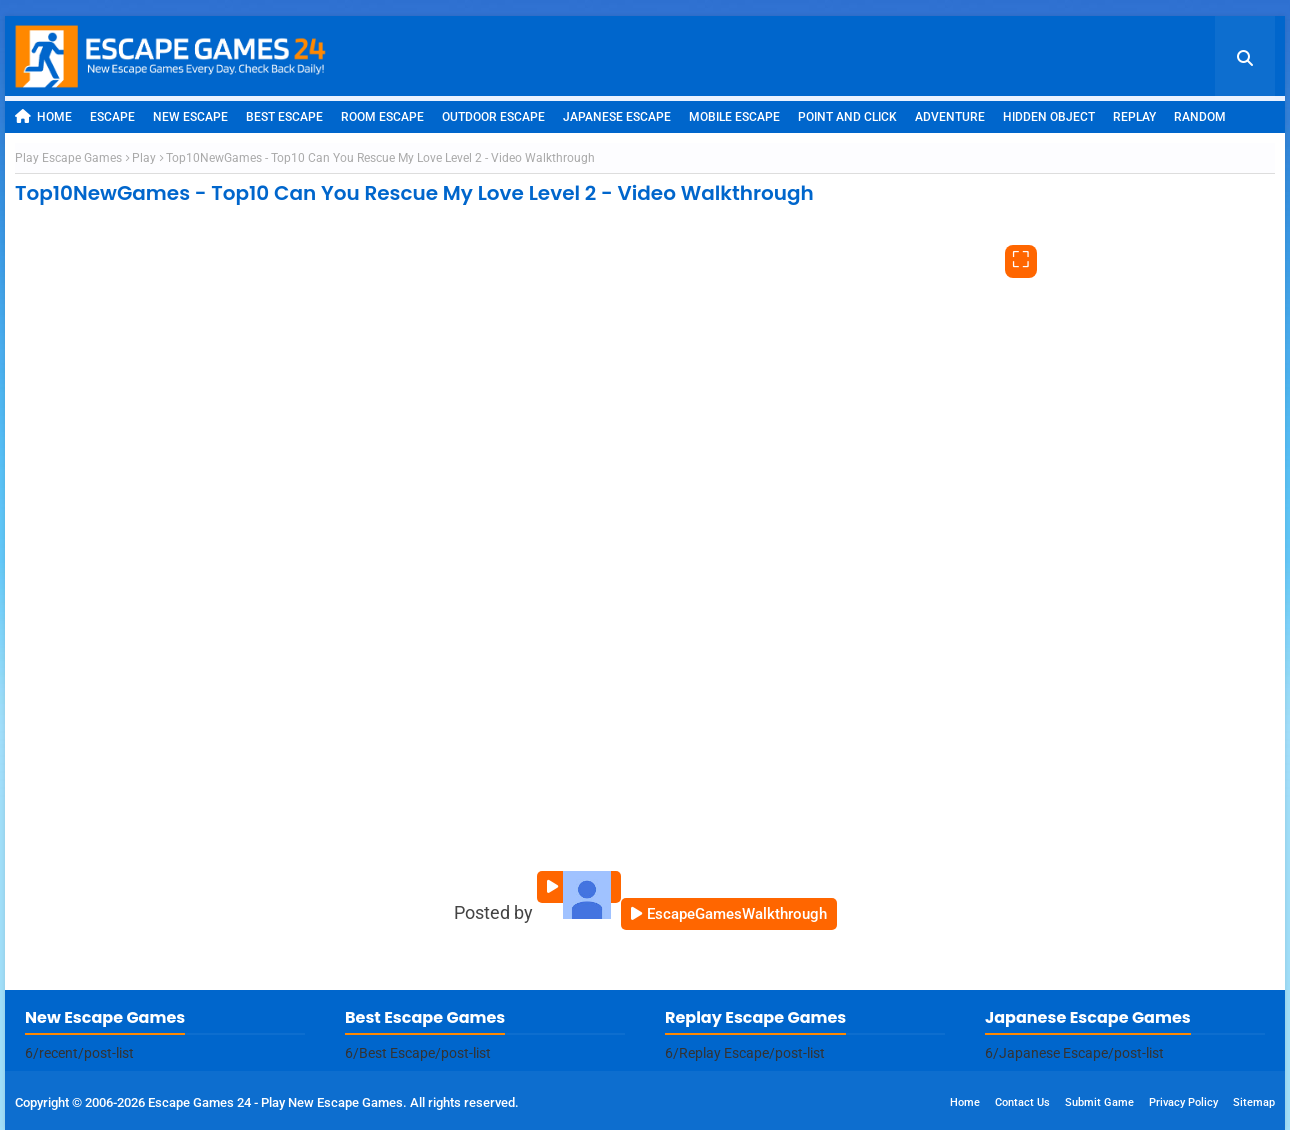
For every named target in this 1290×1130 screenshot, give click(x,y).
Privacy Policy (1183, 1102)
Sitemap (1254, 1102)
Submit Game (1099, 1102)
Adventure (950, 117)
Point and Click (847, 117)
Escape (112, 117)
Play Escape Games (68, 158)
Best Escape (284, 117)
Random (1200, 117)
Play (144, 158)
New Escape (190, 117)
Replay (1134, 117)
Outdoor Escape (493, 117)
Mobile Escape (734, 117)
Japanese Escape (617, 117)
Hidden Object (1049, 117)
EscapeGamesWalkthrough (737, 914)
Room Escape (382, 117)
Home (43, 116)
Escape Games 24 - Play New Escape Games (275, 1102)
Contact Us (1022, 1102)
